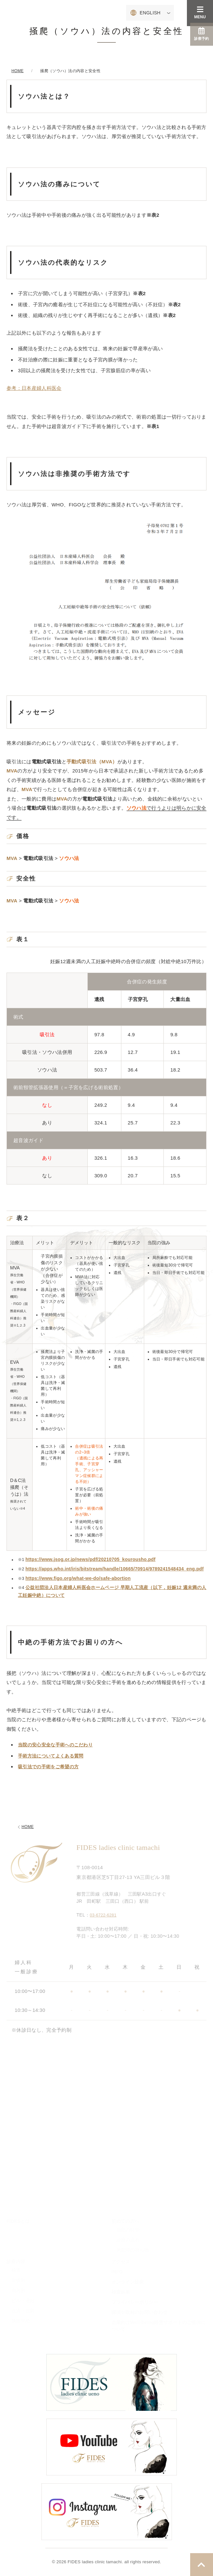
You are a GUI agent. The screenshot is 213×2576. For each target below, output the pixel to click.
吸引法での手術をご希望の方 (48, 1766)
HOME (25, 1827)
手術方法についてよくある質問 (50, 1755)
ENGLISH (150, 12)
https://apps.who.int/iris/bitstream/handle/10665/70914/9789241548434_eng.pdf (114, 1568)
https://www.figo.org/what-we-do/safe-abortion (78, 1578)
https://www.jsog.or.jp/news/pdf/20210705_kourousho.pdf (90, 1559)
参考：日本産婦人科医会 (34, 388)
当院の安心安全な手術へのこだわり (55, 1744)
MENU (199, 12)
